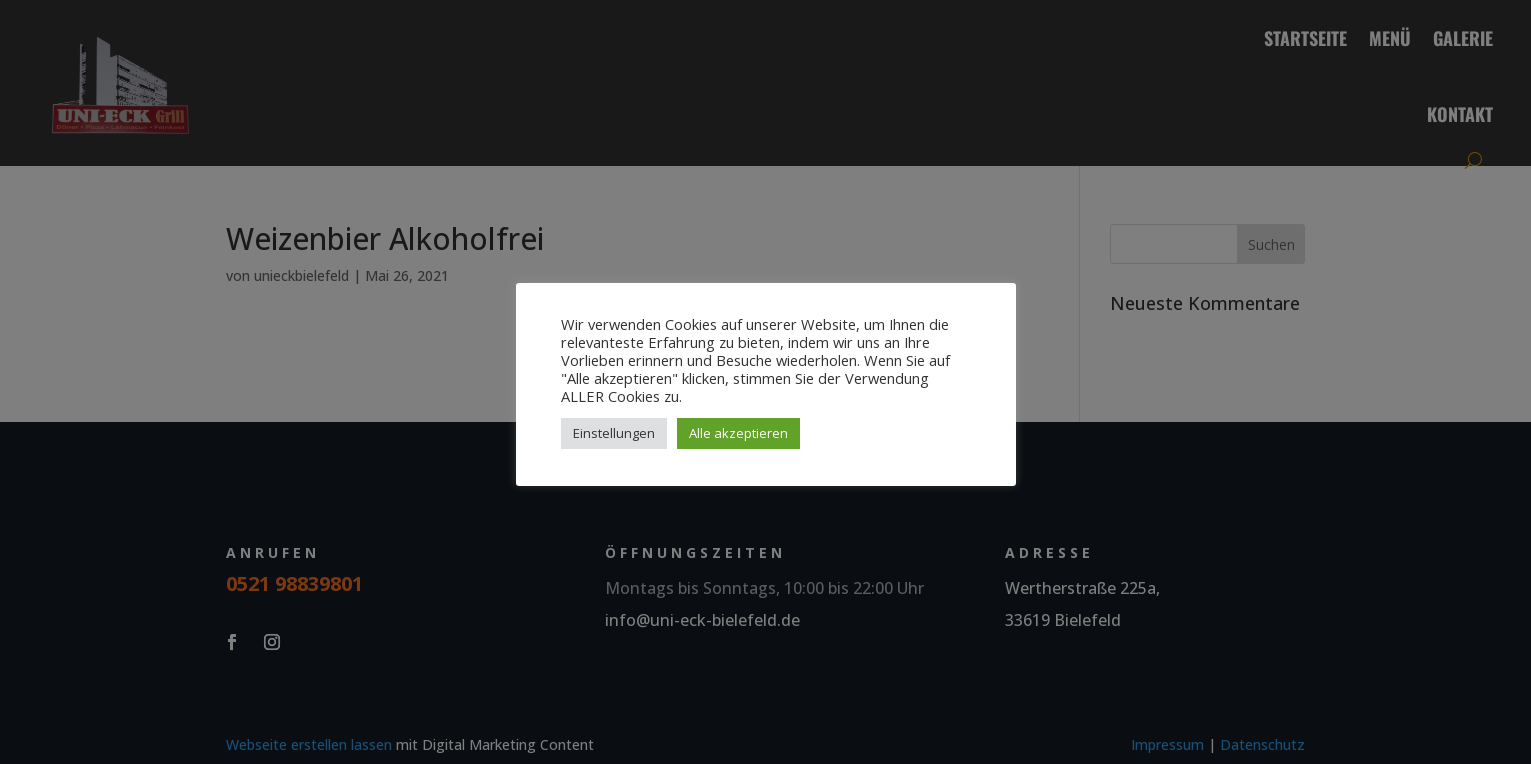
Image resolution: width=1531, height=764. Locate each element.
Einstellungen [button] (614, 433)
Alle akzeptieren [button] (738, 433)
